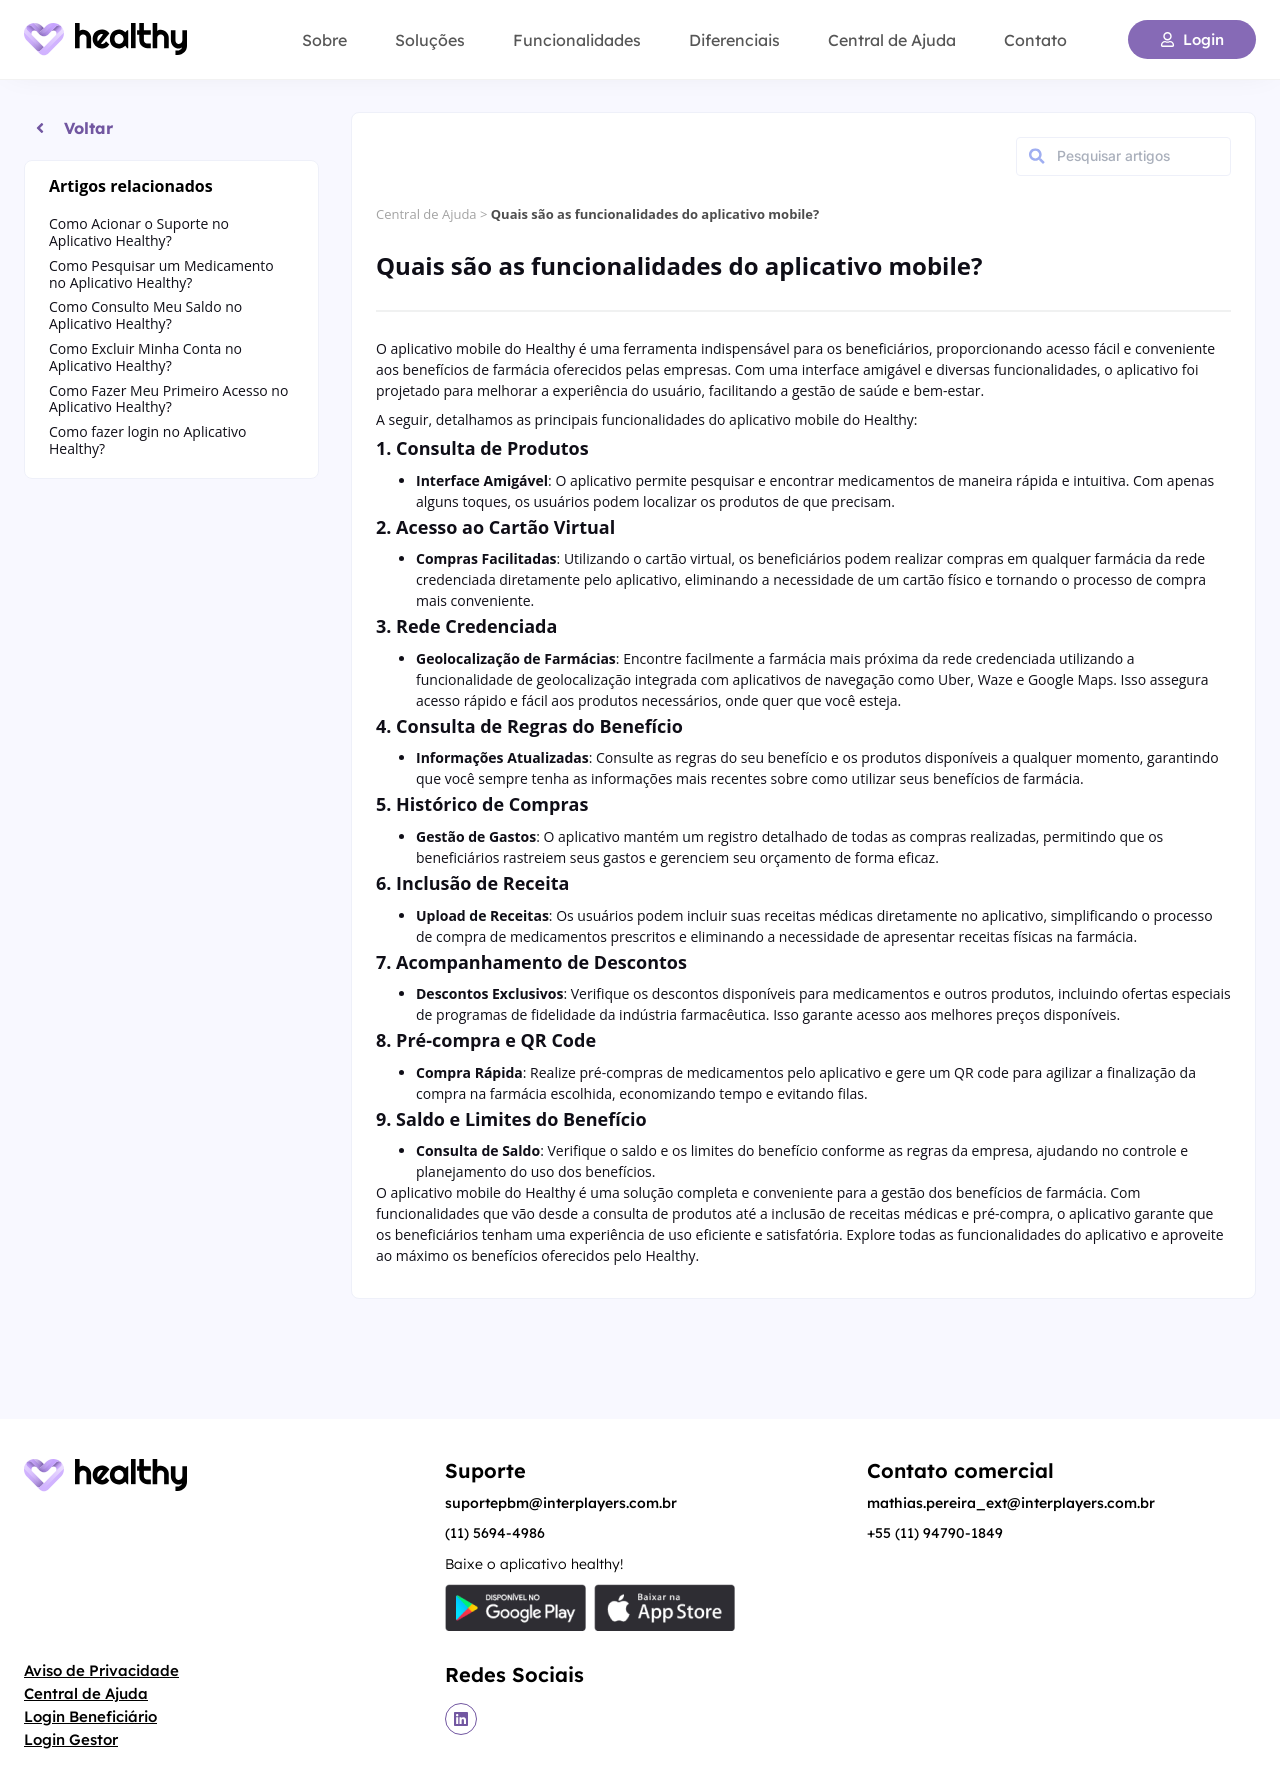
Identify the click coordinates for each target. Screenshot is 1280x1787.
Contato (1035, 40)
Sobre (324, 40)
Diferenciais (734, 40)
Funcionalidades (577, 40)
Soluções (430, 40)
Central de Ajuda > (433, 214)
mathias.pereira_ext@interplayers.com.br (1011, 1503)
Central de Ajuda (892, 40)
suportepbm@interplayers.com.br (561, 1503)
